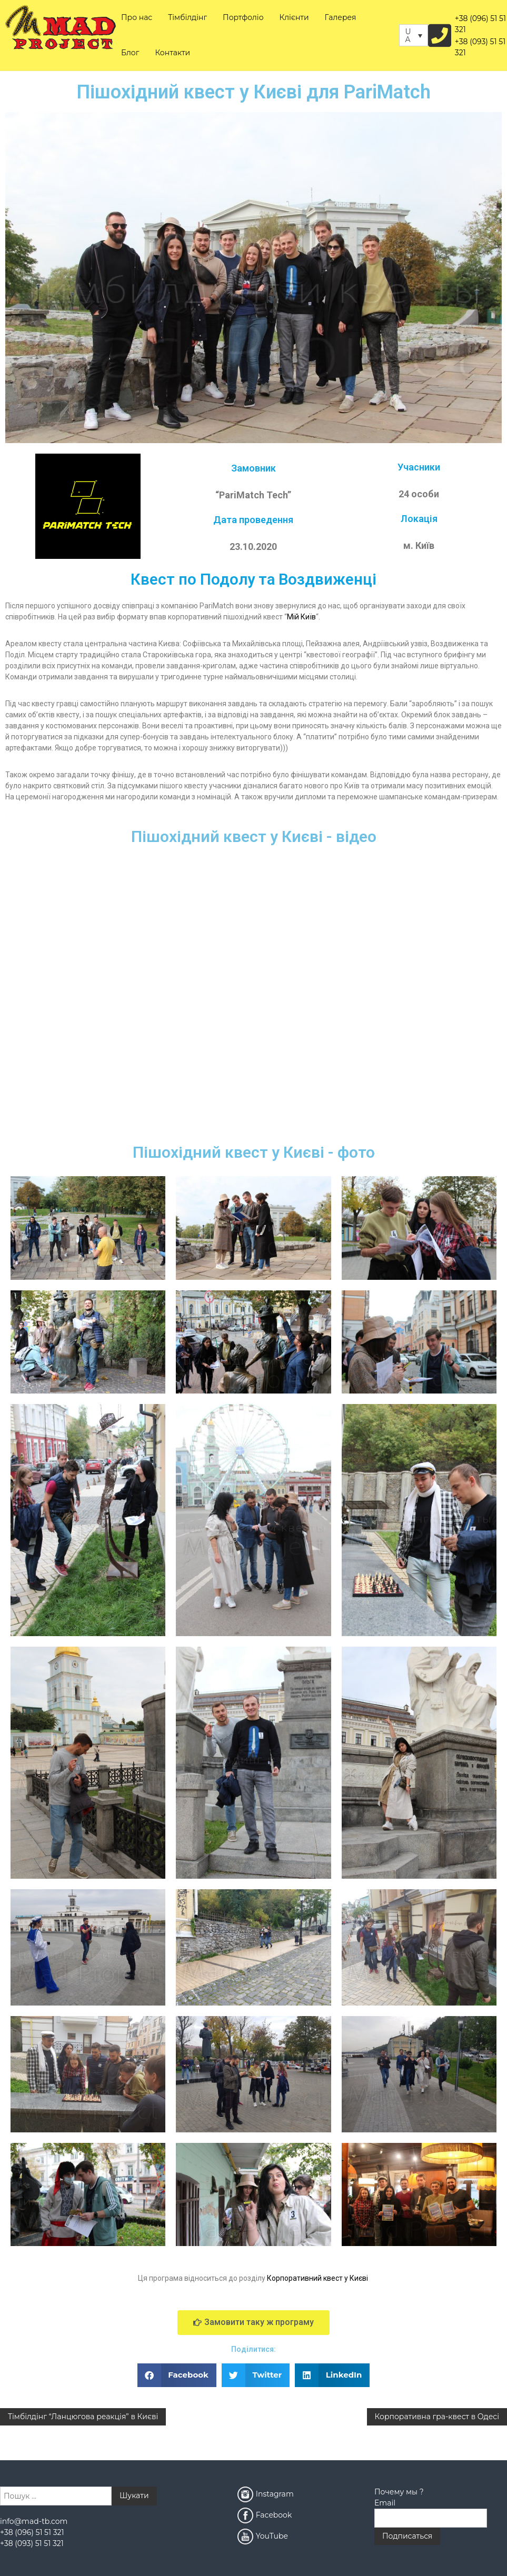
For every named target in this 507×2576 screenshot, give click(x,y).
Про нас (136, 17)
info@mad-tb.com (33, 2521)
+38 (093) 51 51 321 (480, 47)
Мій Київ (301, 617)
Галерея (340, 17)
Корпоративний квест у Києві (317, 2278)
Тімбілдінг (187, 17)
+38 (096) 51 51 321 (480, 24)
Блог (130, 52)
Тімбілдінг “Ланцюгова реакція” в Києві (83, 2416)
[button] (176, 2375)
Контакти (172, 52)
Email (384, 2503)
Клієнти (294, 17)
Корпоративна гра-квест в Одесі (437, 2416)
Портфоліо (243, 17)
